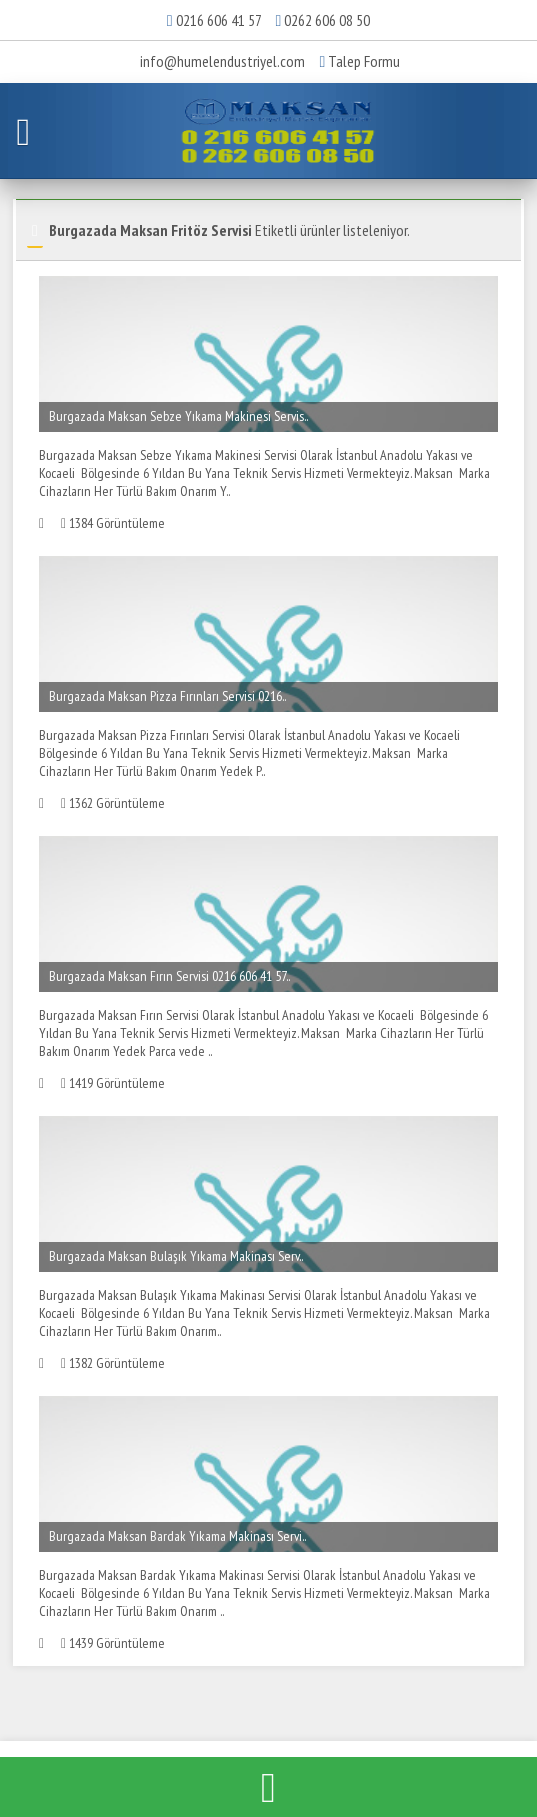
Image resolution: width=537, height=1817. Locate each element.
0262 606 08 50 (327, 20)
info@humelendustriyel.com (222, 61)
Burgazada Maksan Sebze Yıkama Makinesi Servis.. (178, 416)
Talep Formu (360, 61)
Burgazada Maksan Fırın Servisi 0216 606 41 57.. (169, 976)
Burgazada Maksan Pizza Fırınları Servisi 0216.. (167, 696)
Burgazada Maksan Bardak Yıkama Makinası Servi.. (177, 1536)
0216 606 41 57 (218, 20)
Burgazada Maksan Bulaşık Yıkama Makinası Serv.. (176, 1256)
